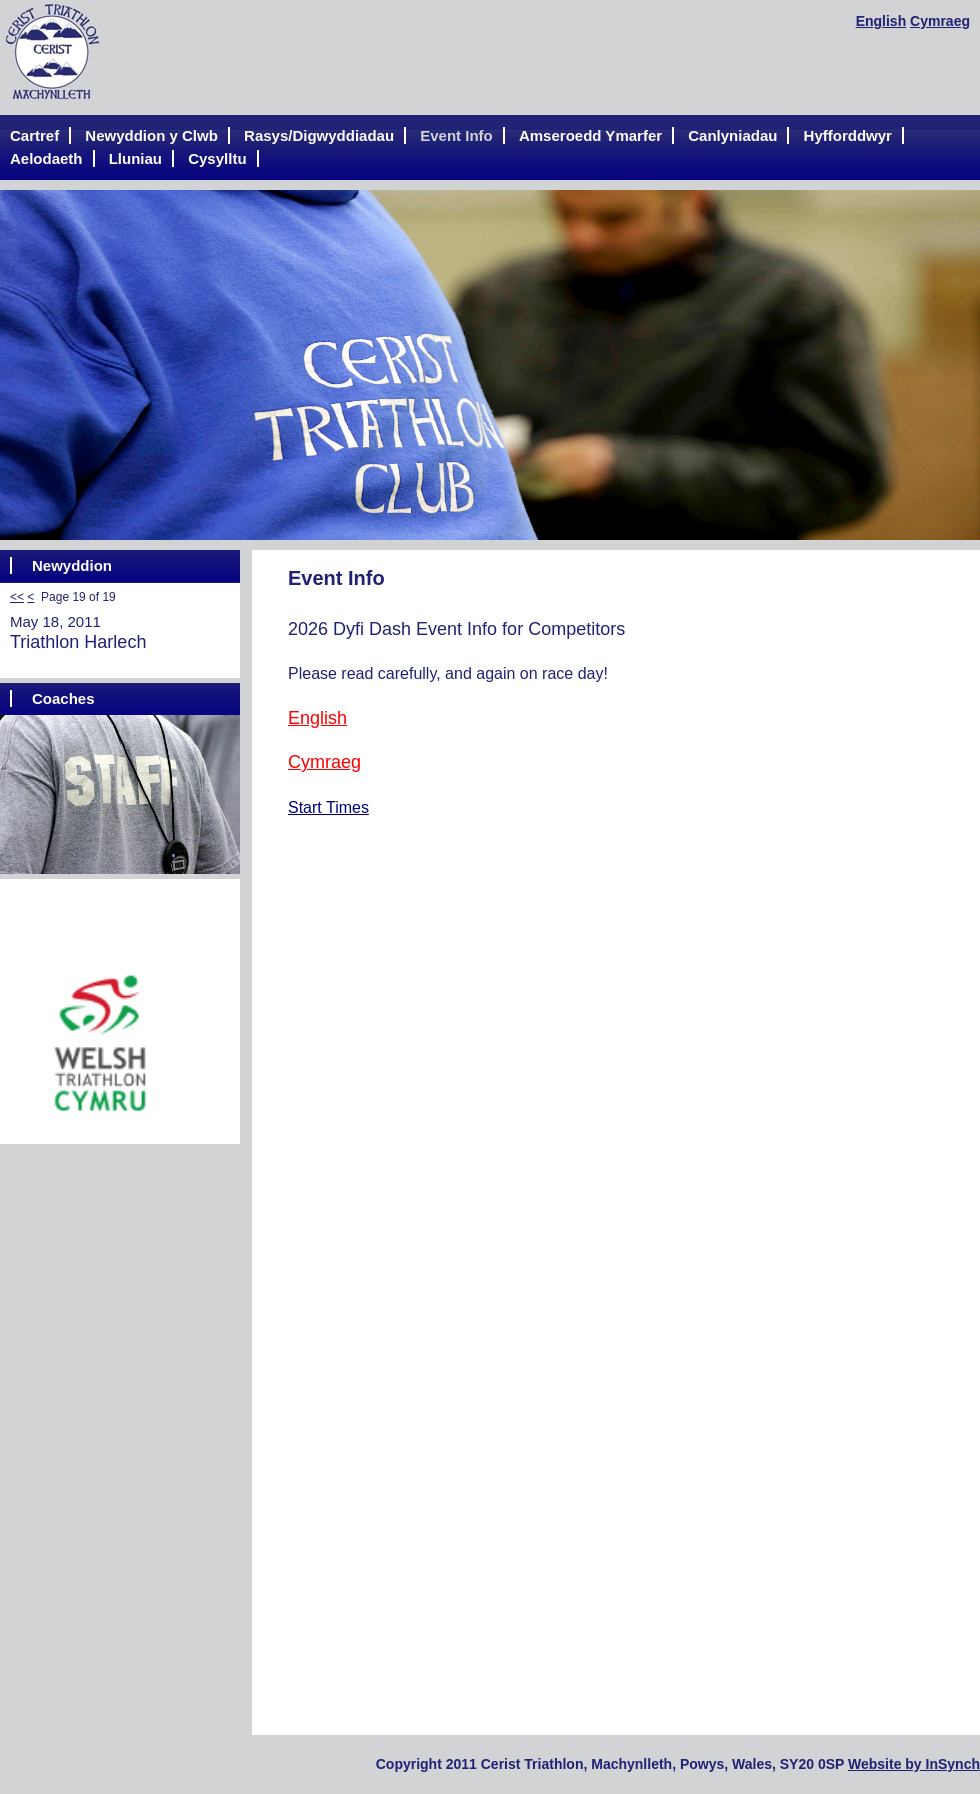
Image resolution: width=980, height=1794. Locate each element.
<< (17, 597)
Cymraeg (940, 21)
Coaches (63, 698)
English (881, 21)
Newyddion (72, 565)
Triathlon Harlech (78, 642)
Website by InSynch (914, 1764)
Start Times (328, 807)
